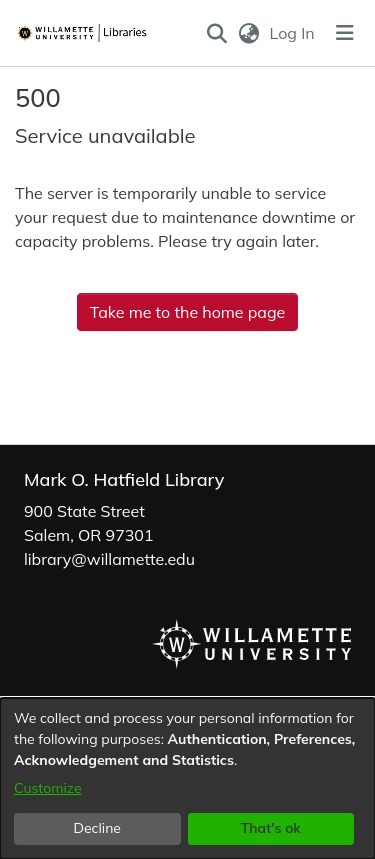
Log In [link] (293, 33)
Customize (48, 788)
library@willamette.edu (109, 559)
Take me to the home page (188, 312)
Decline (98, 828)
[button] (217, 33)
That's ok (271, 828)
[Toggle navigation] (345, 33)
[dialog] (187, 778)
